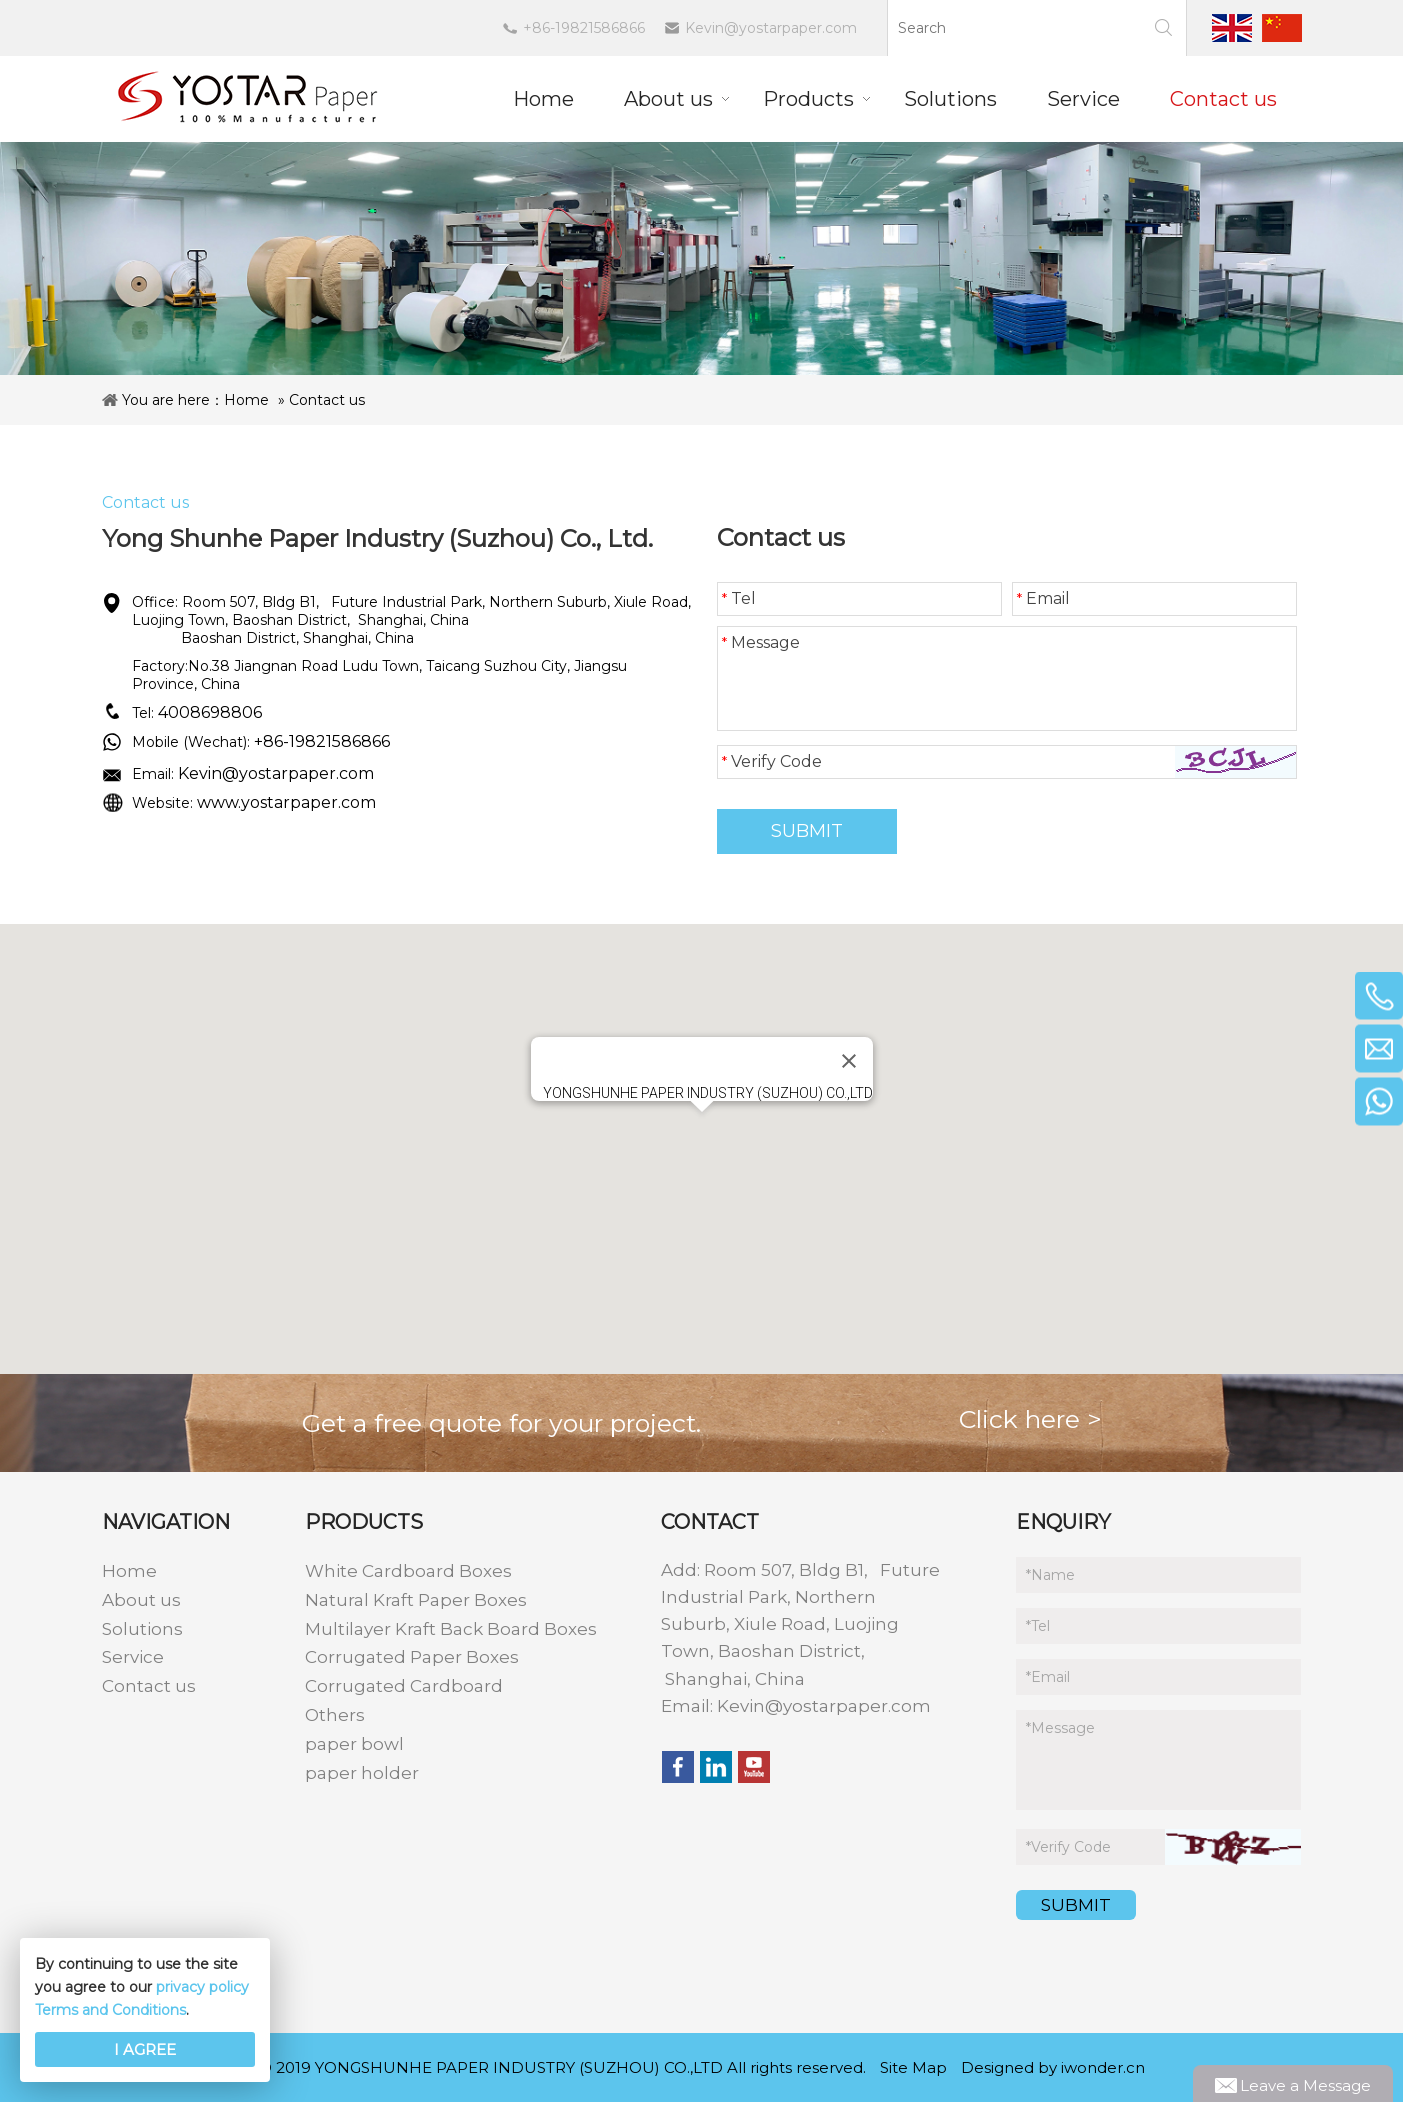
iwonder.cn (1103, 2067)
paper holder (362, 1773)
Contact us (327, 400)
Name (1050, 1575)
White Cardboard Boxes (408, 1571)
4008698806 (210, 712)
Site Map (913, 2067)
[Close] (849, 1061)
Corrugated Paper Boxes (412, 1657)
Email (1043, 598)
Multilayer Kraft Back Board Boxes (451, 1629)
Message (761, 642)
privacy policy (202, 1987)
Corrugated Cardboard (404, 1686)
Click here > (1030, 1419)
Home (246, 400)
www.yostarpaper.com (286, 802)
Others (335, 1715)
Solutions (142, 1629)
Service (133, 1657)
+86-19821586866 (584, 28)
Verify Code (772, 761)
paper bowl (354, 1744)
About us (141, 1600)
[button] (702, 1130)
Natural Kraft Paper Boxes (416, 1600)
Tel (739, 598)
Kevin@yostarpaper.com (771, 28)
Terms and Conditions (110, 2010)
